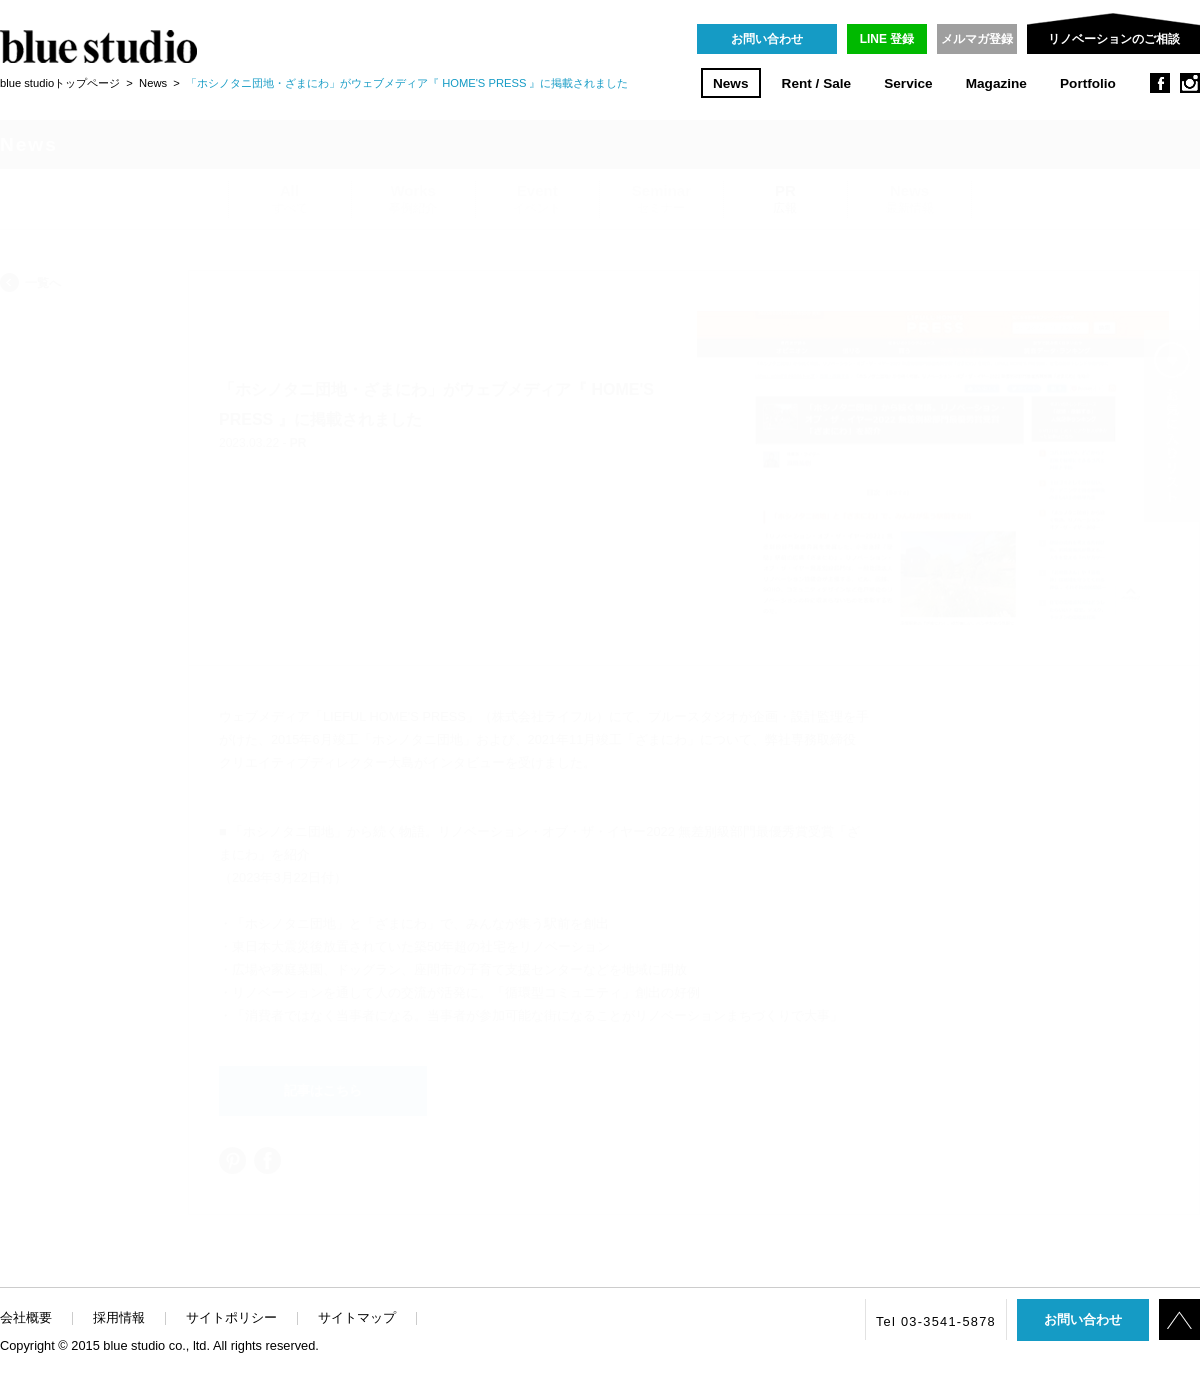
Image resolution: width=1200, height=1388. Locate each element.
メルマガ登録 (977, 39)
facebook (1160, 83)
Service (908, 83)
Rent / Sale (817, 83)
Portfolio (1088, 83)
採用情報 (119, 1317)
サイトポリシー (231, 1317)
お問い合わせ (767, 39)
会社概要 (26, 1317)
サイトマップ (357, 1317)
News (731, 83)
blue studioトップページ (60, 83)
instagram (1190, 83)
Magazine (996, 83)
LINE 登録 (887, 39)
